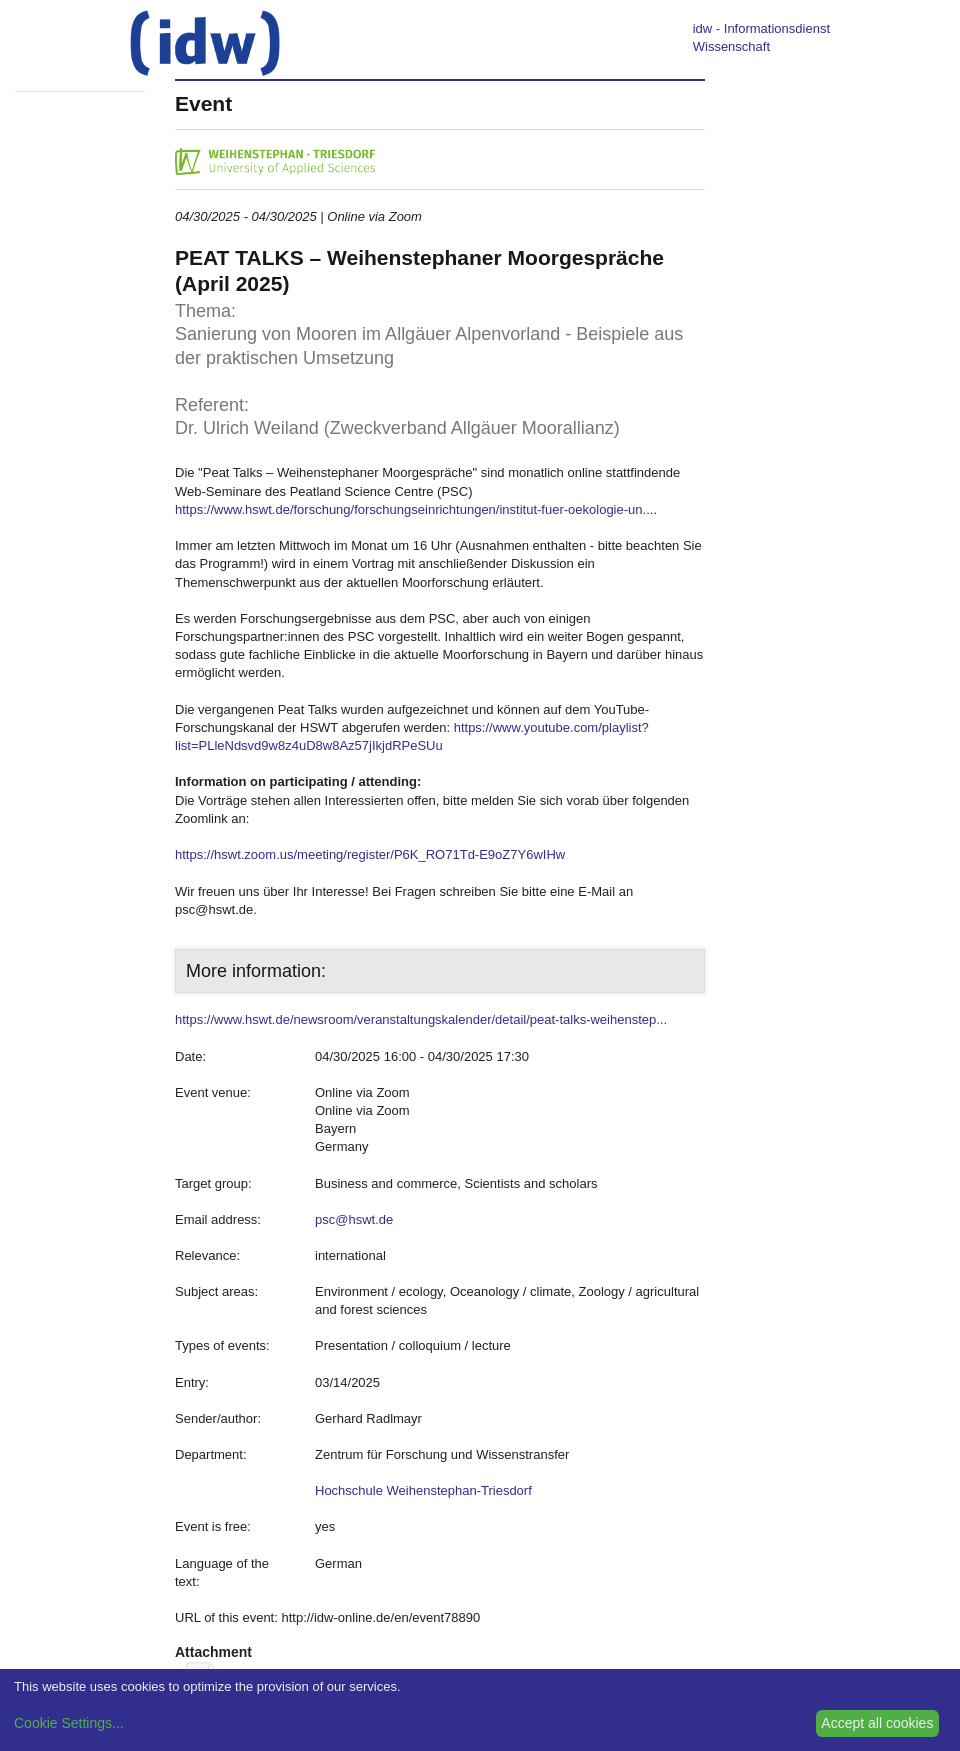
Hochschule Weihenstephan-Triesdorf (423, 1490)
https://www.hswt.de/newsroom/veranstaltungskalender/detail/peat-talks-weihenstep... (421, 1019)
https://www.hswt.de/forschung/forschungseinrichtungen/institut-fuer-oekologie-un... (414, 509)
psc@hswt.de (354, 1219)
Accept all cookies (877, 1723)
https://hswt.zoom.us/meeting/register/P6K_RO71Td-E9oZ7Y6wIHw (370, 854)
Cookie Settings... (69, 1723)
